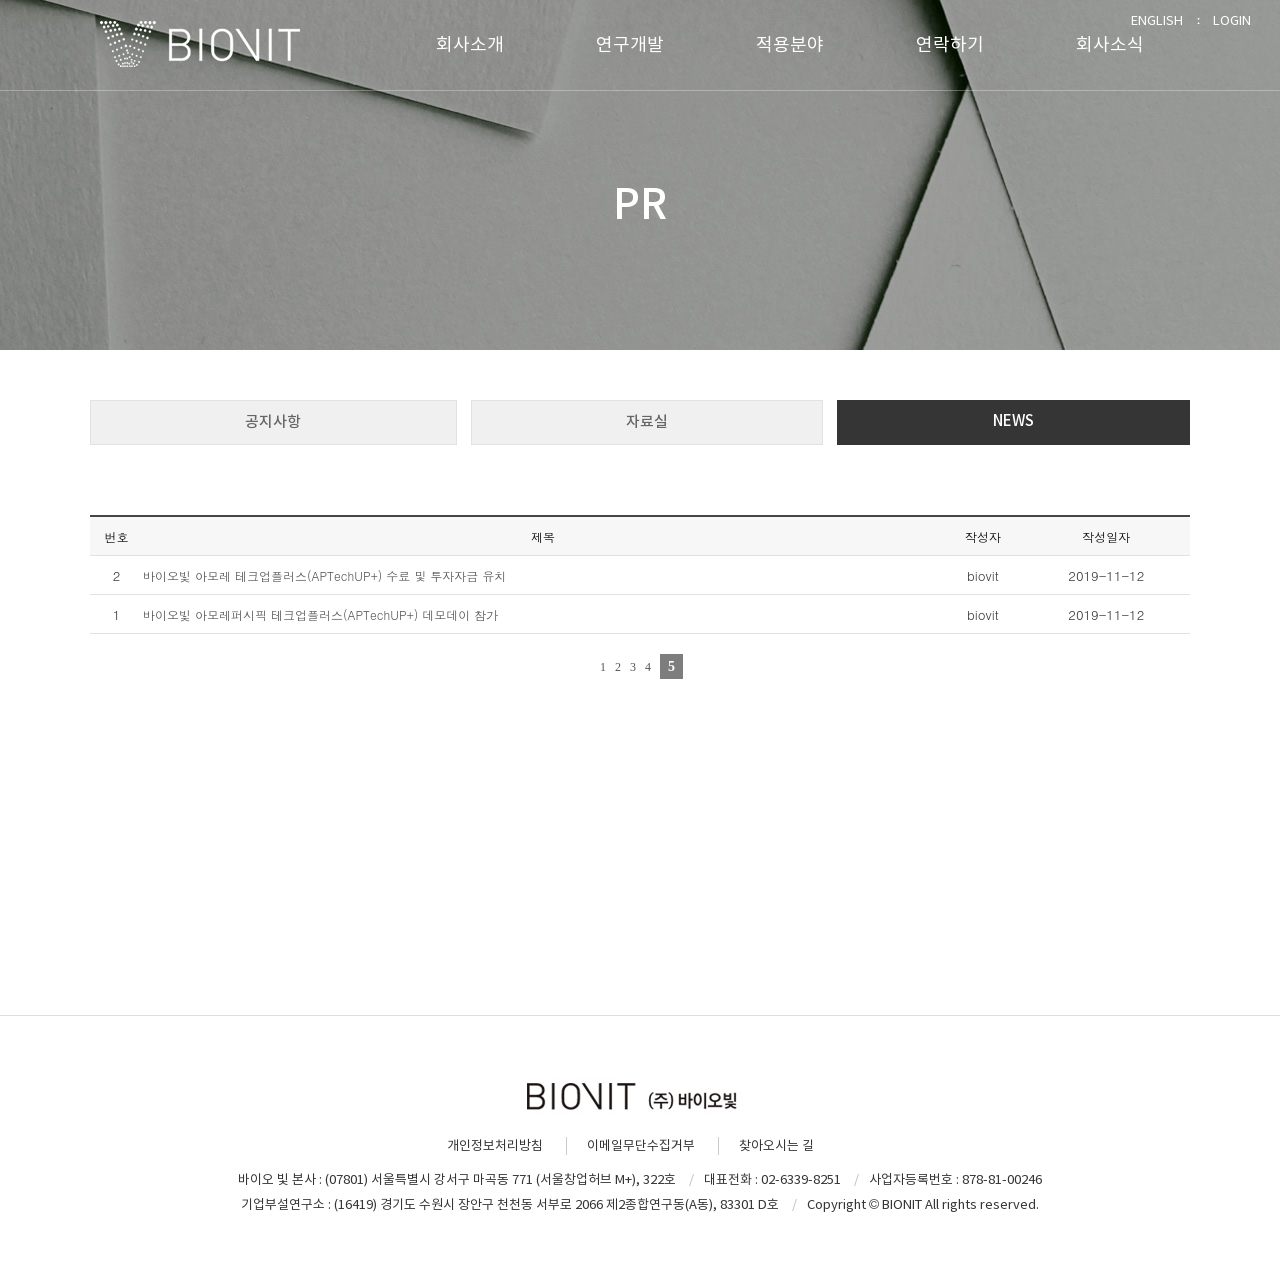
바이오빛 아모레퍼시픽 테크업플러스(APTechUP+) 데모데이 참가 (320, 614)
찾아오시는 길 (776, 1145)
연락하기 (950, 44)
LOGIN (1232, 20)
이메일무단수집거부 (641, 1145)
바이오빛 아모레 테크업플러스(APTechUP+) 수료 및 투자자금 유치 (324, 575)
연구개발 (630, 44)
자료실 (647, 421)
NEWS (1013, 420)
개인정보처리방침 (495, 1145)
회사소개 (470, 44)
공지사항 (273, 421)
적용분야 (790, 44)
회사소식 (1110, 44)
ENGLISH (1157, 20)
